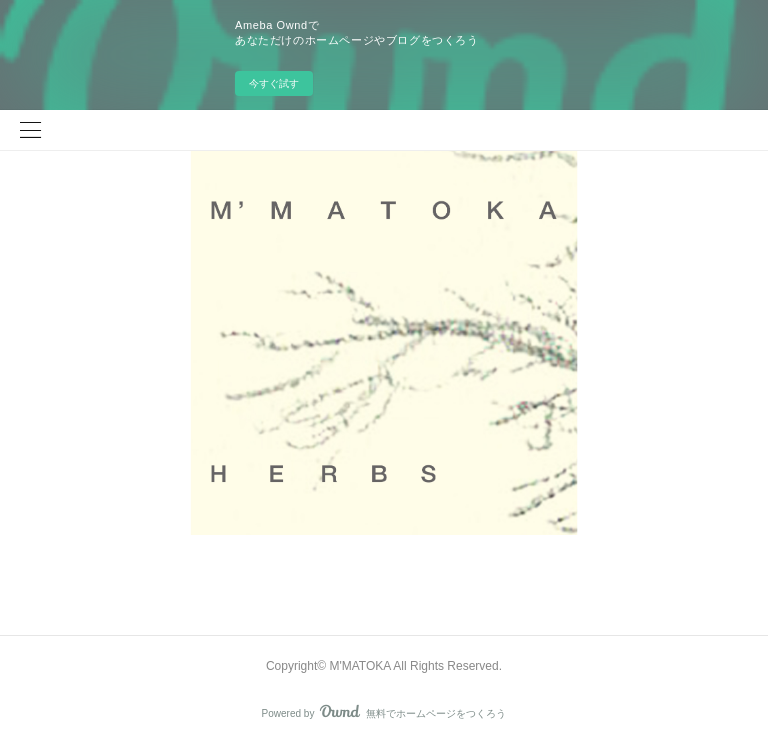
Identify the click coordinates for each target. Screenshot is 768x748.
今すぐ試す (274, 83)
